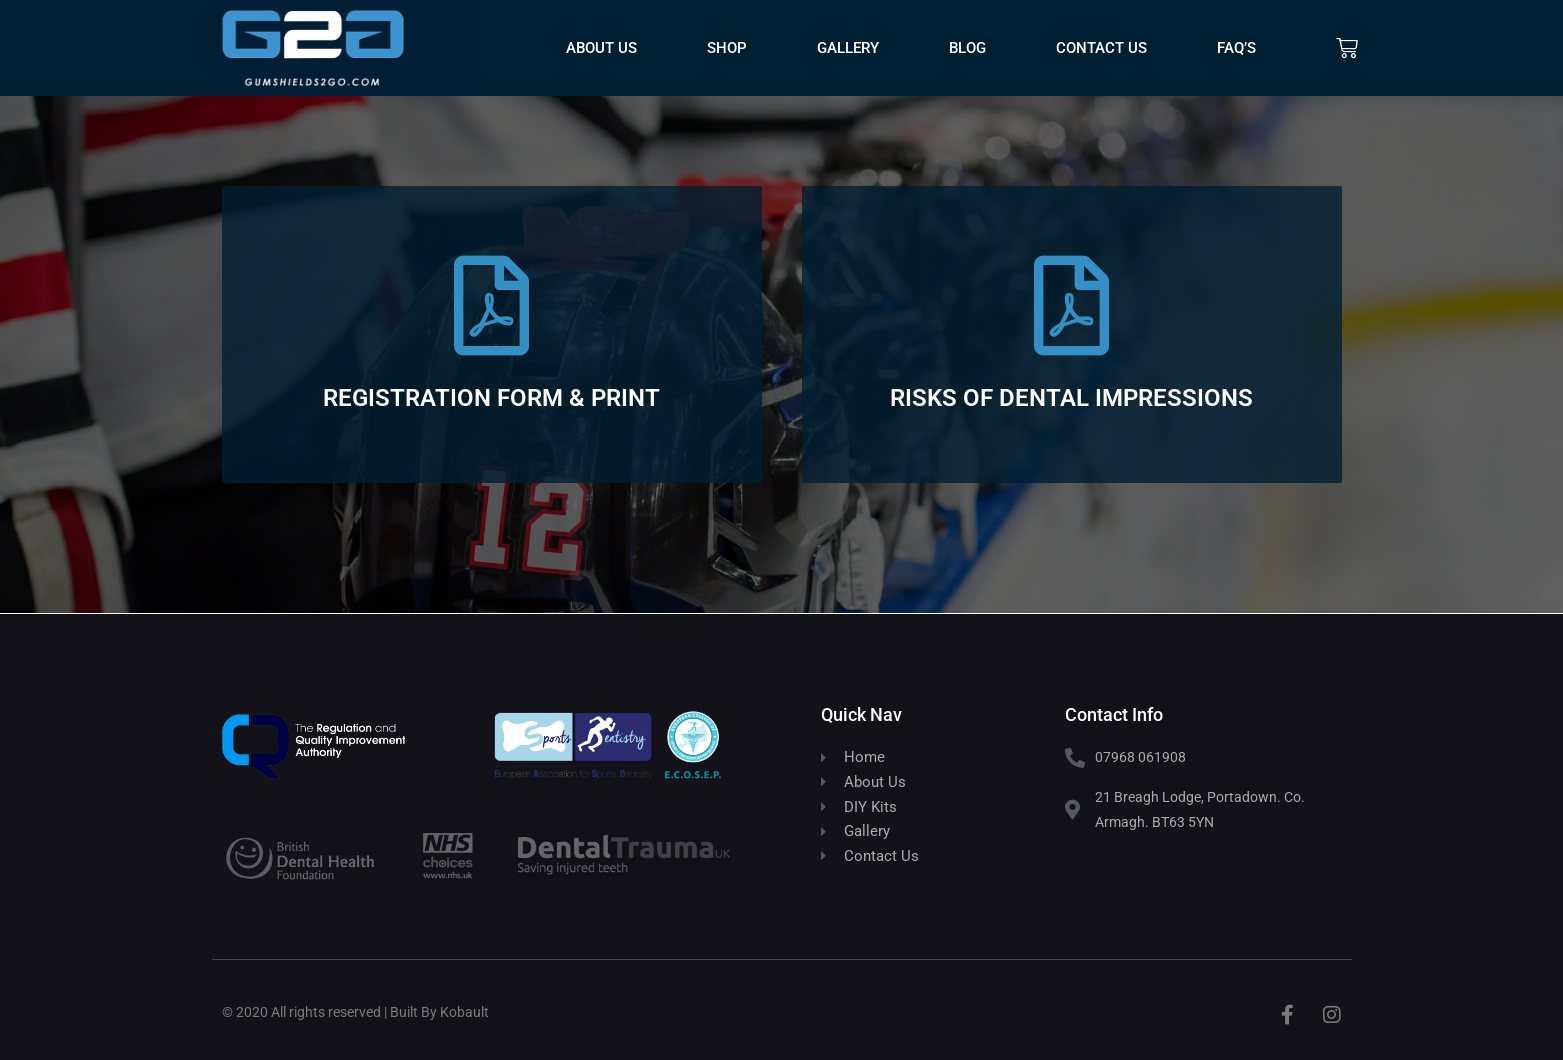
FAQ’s (1236, 48)
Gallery (848, 48)
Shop (727, 48)
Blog (967, 48)
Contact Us (1101, 48)
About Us (601, 48)
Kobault (464, 1012)
